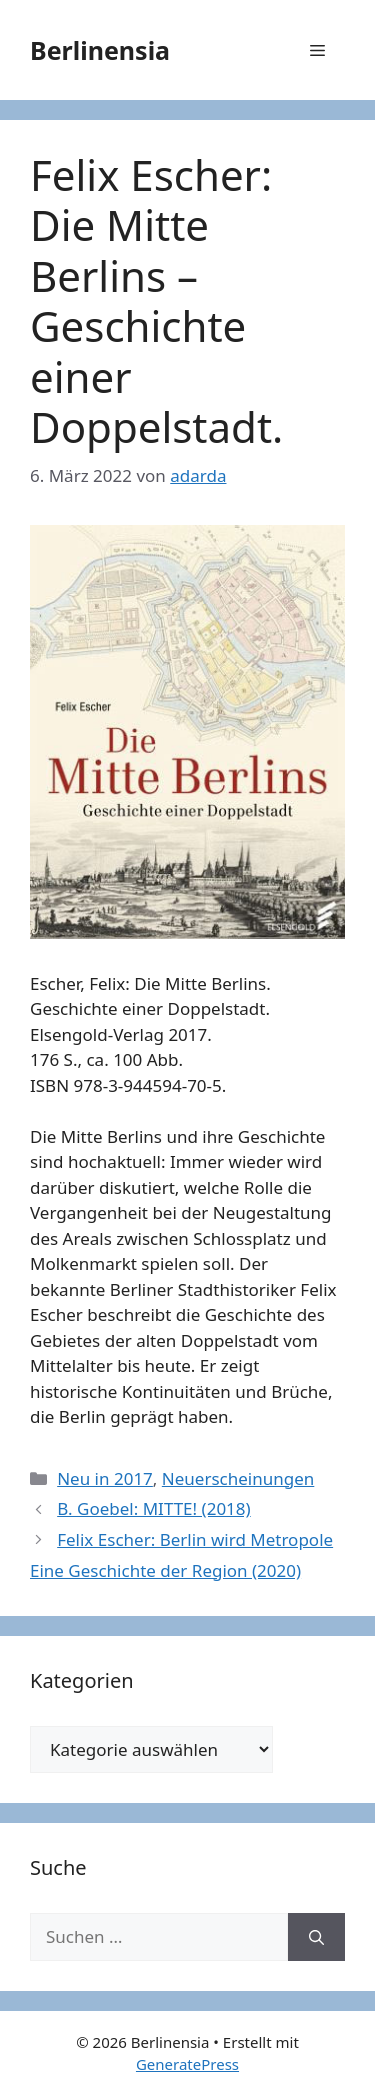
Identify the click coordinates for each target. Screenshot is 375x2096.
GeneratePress (187, 2064)
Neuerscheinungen (238, 1478)
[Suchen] (316, 1937)
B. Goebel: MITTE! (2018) (153, 1508)
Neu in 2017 (105, 1478)
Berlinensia (100, 50)
